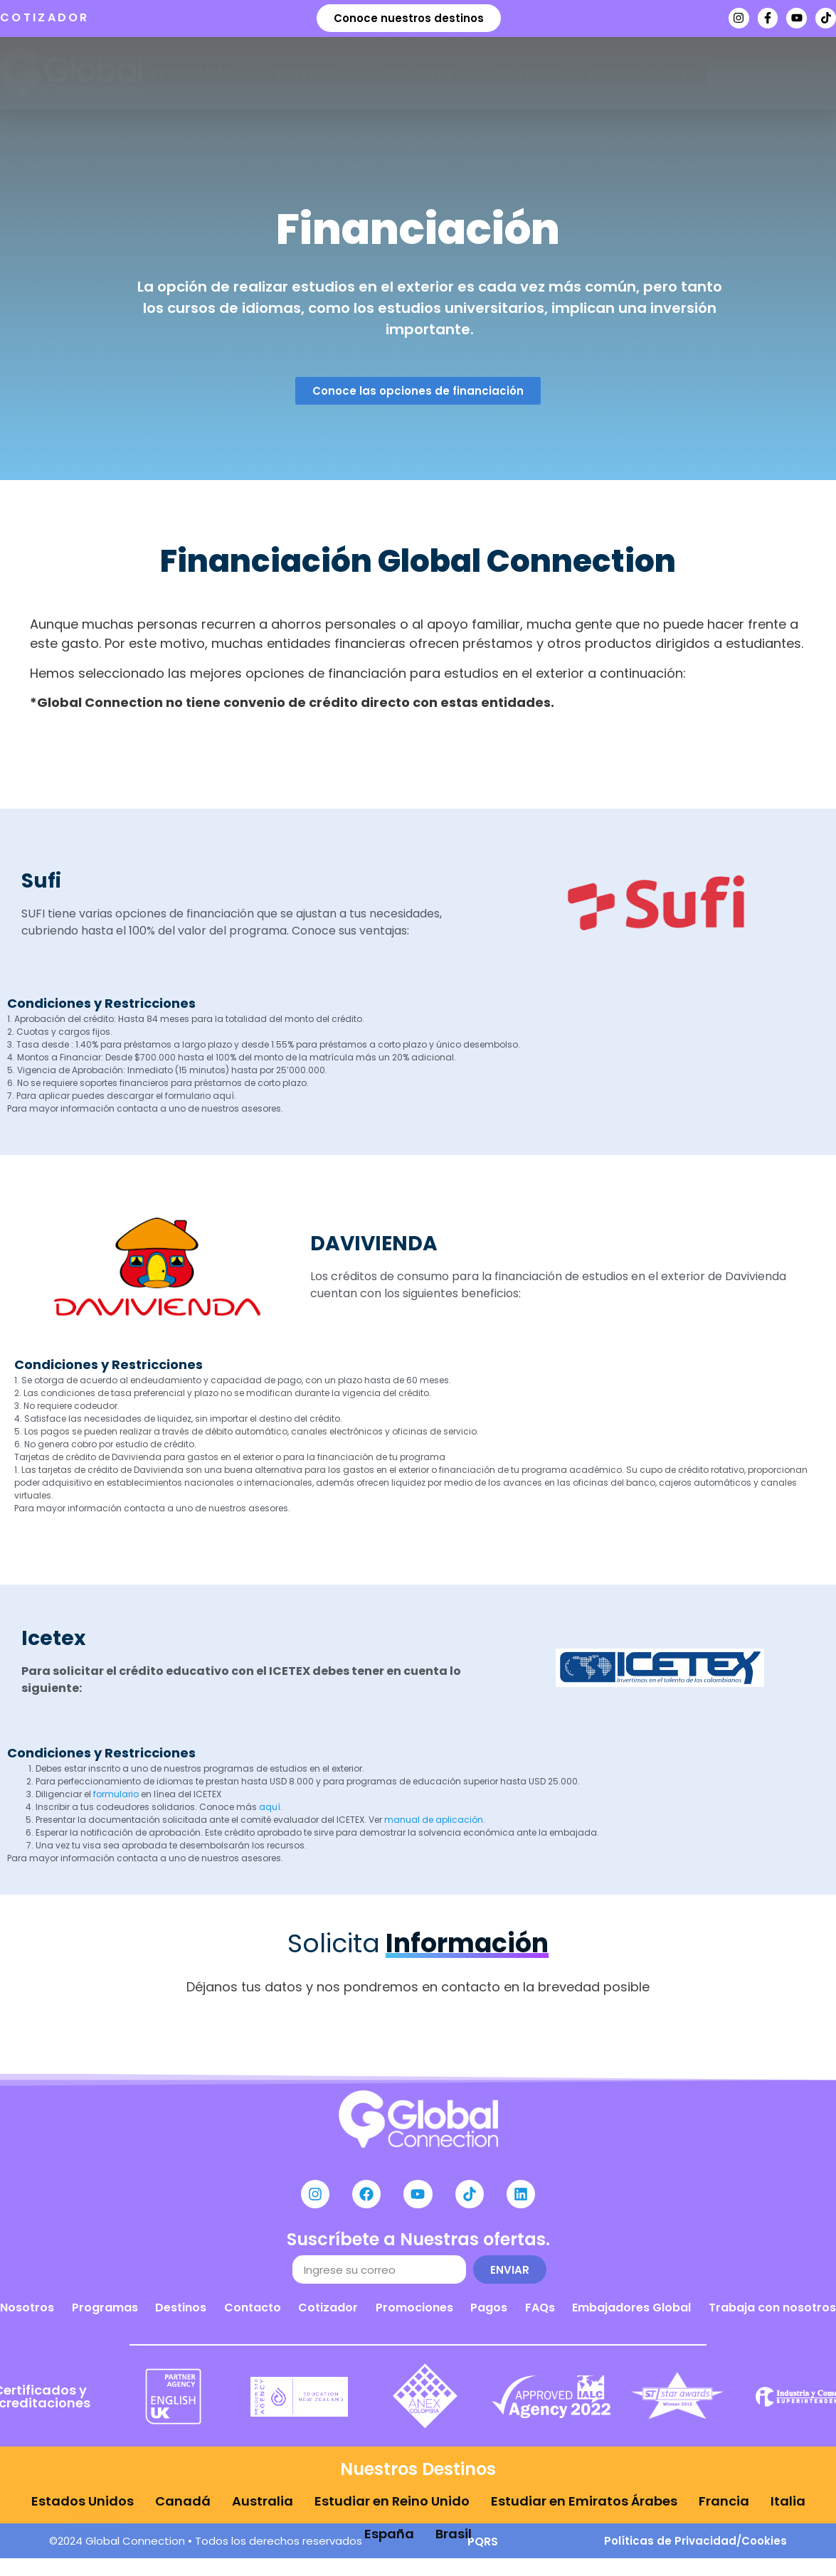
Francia (724, 2502)
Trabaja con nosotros (772, 2314)
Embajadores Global (631, 2314)
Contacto (252, 2314)
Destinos (315, 73)
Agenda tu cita (643, 73)
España (389, 2521)
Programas (199, 73)
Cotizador (328, 2314)
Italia (788, 2502)
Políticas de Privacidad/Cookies (695, 2547)
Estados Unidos (82, 2502)
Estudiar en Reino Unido (392, 2502)
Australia (262, 2502)
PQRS (482, 2548)
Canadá (183, 2502)
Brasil (453, 2521)
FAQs (540, 2314)
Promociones (414, 2314)
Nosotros (426, 73)
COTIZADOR (45, 17)
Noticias (530, 73)
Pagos (488, 2314)
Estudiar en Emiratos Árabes (584, 2502)
